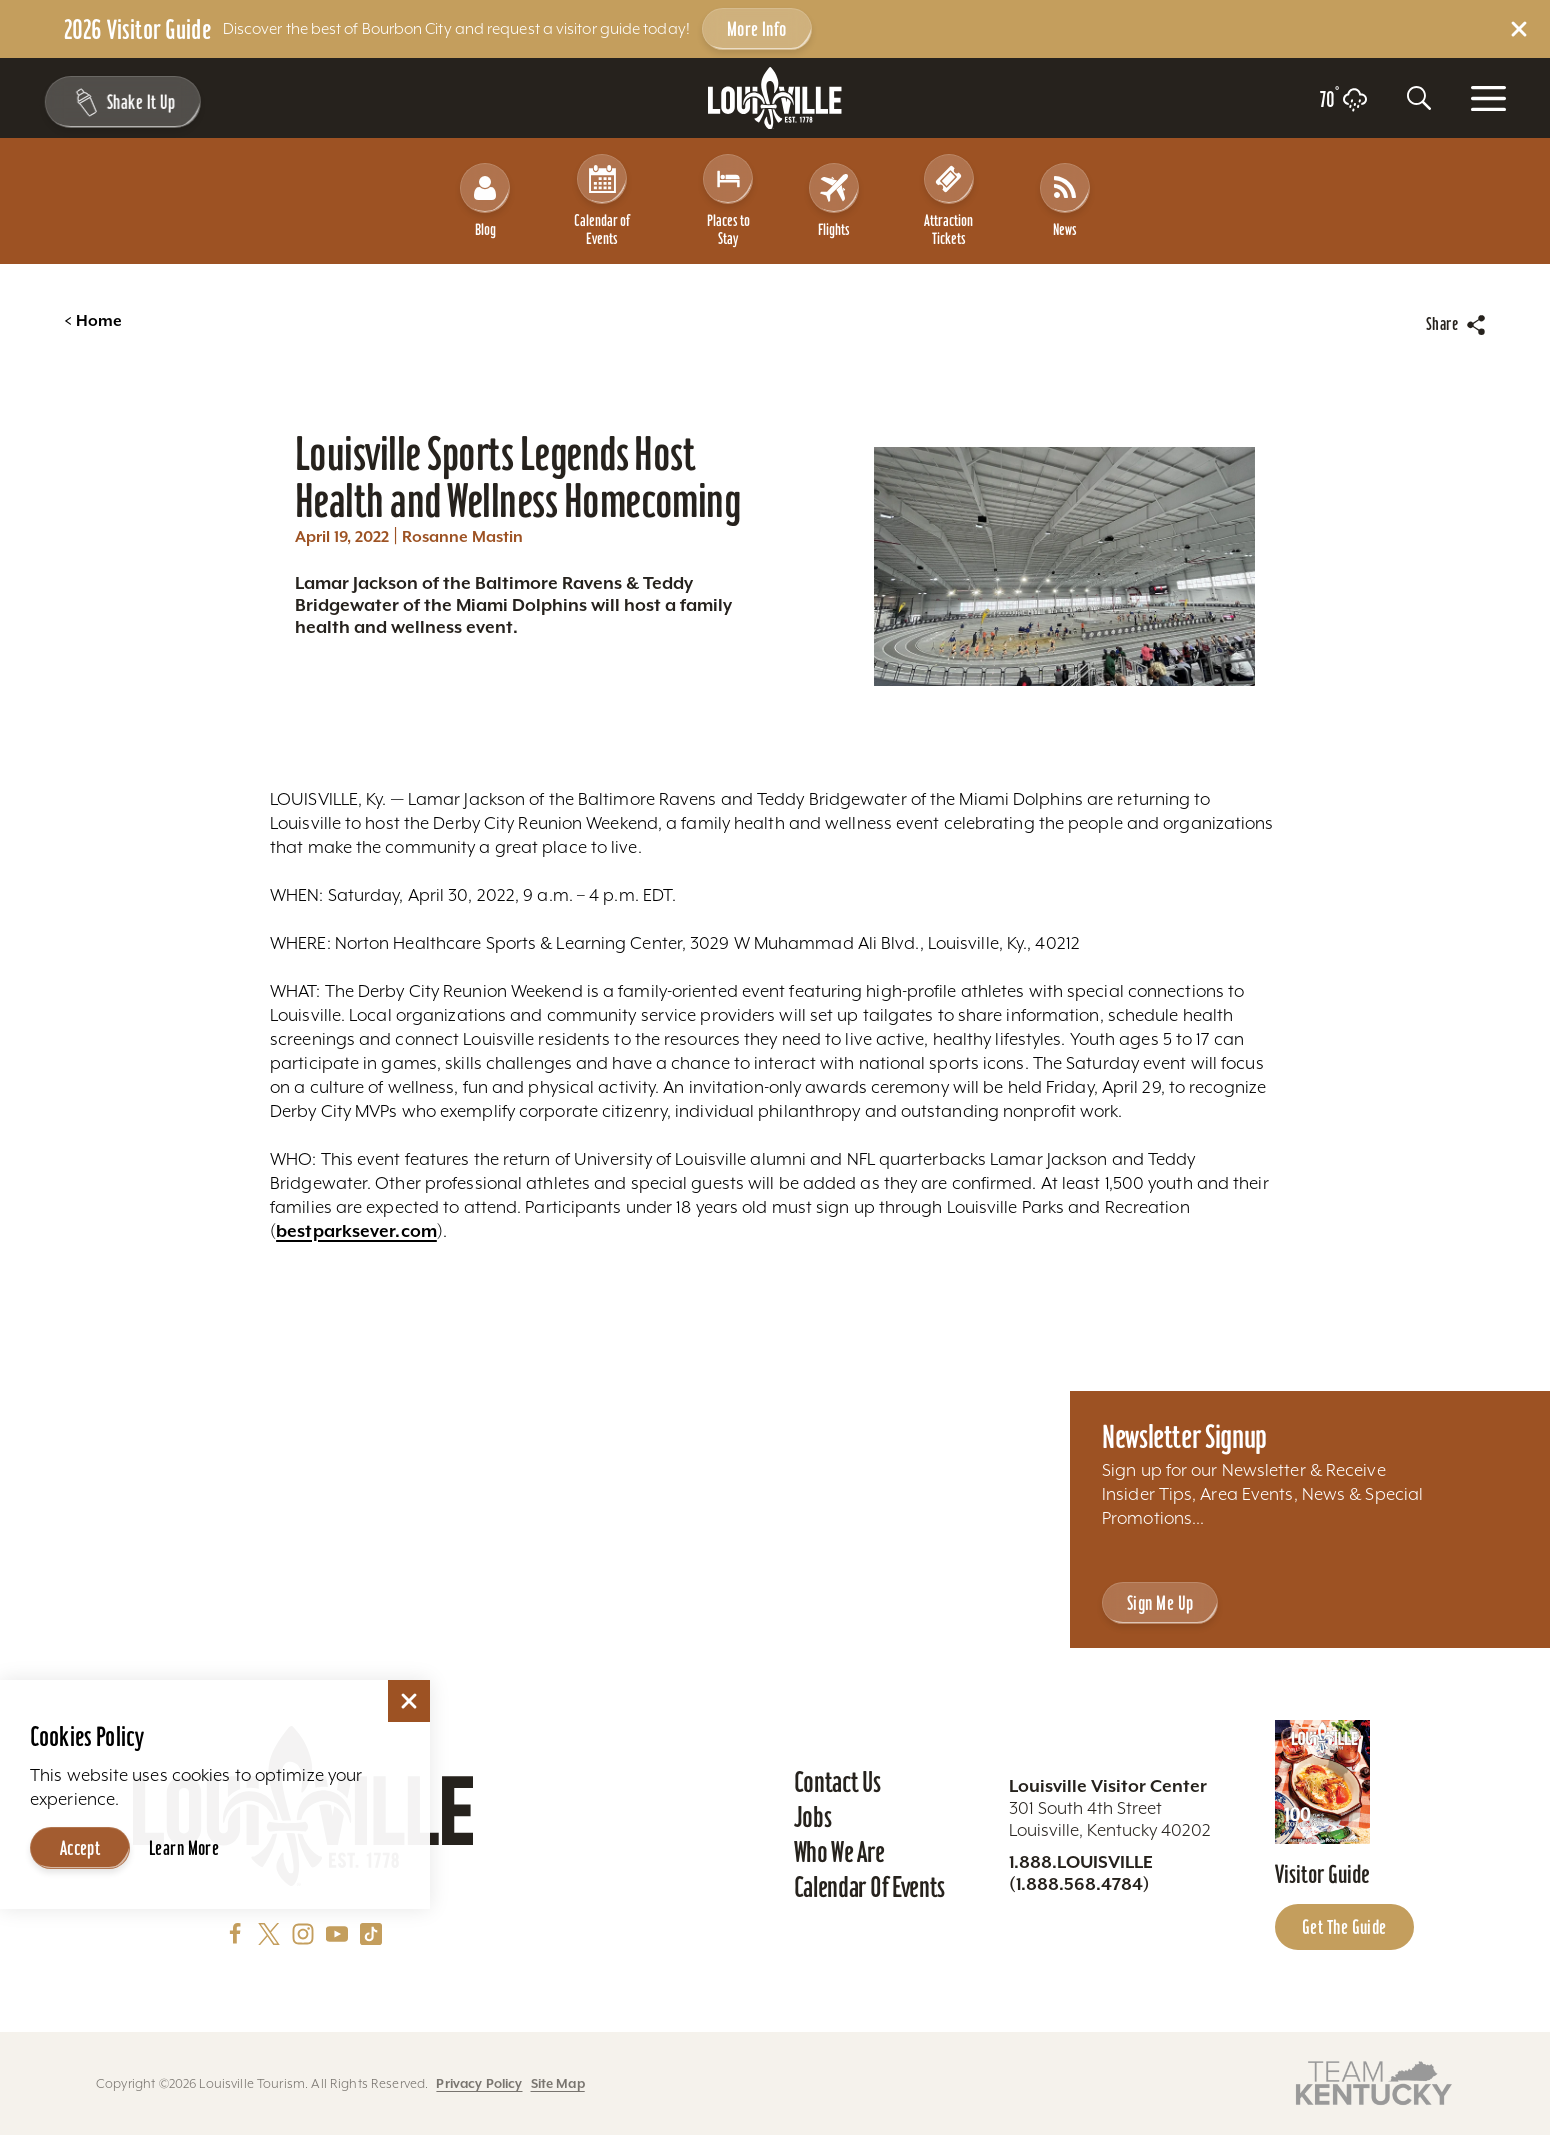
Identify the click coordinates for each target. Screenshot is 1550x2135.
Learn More (184, 1844)
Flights (834, 192)
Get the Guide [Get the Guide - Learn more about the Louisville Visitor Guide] (1344, 1927)
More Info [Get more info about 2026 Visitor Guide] (757, 29)
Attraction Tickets (949, 192)
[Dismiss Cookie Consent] (409, 1697)
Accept (80, 1844)
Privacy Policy (479, 2083)
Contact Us (837, 1782)
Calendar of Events (603, 192)
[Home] (775, 98)
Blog (485, 192)
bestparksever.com (356, 1213)
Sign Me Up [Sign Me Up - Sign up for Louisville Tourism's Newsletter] (1160, 1603)
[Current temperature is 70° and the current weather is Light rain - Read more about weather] (1343, 100)
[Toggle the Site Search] (1419, 98)
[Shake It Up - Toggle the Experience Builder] (122, 102)
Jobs (813, 1817)
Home (93, 303)
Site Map (558, 2083)
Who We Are (839, 1852)
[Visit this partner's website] (1374, 2081)
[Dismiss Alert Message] (1519, 29)
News (1065, 192)
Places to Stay (728, 192)
